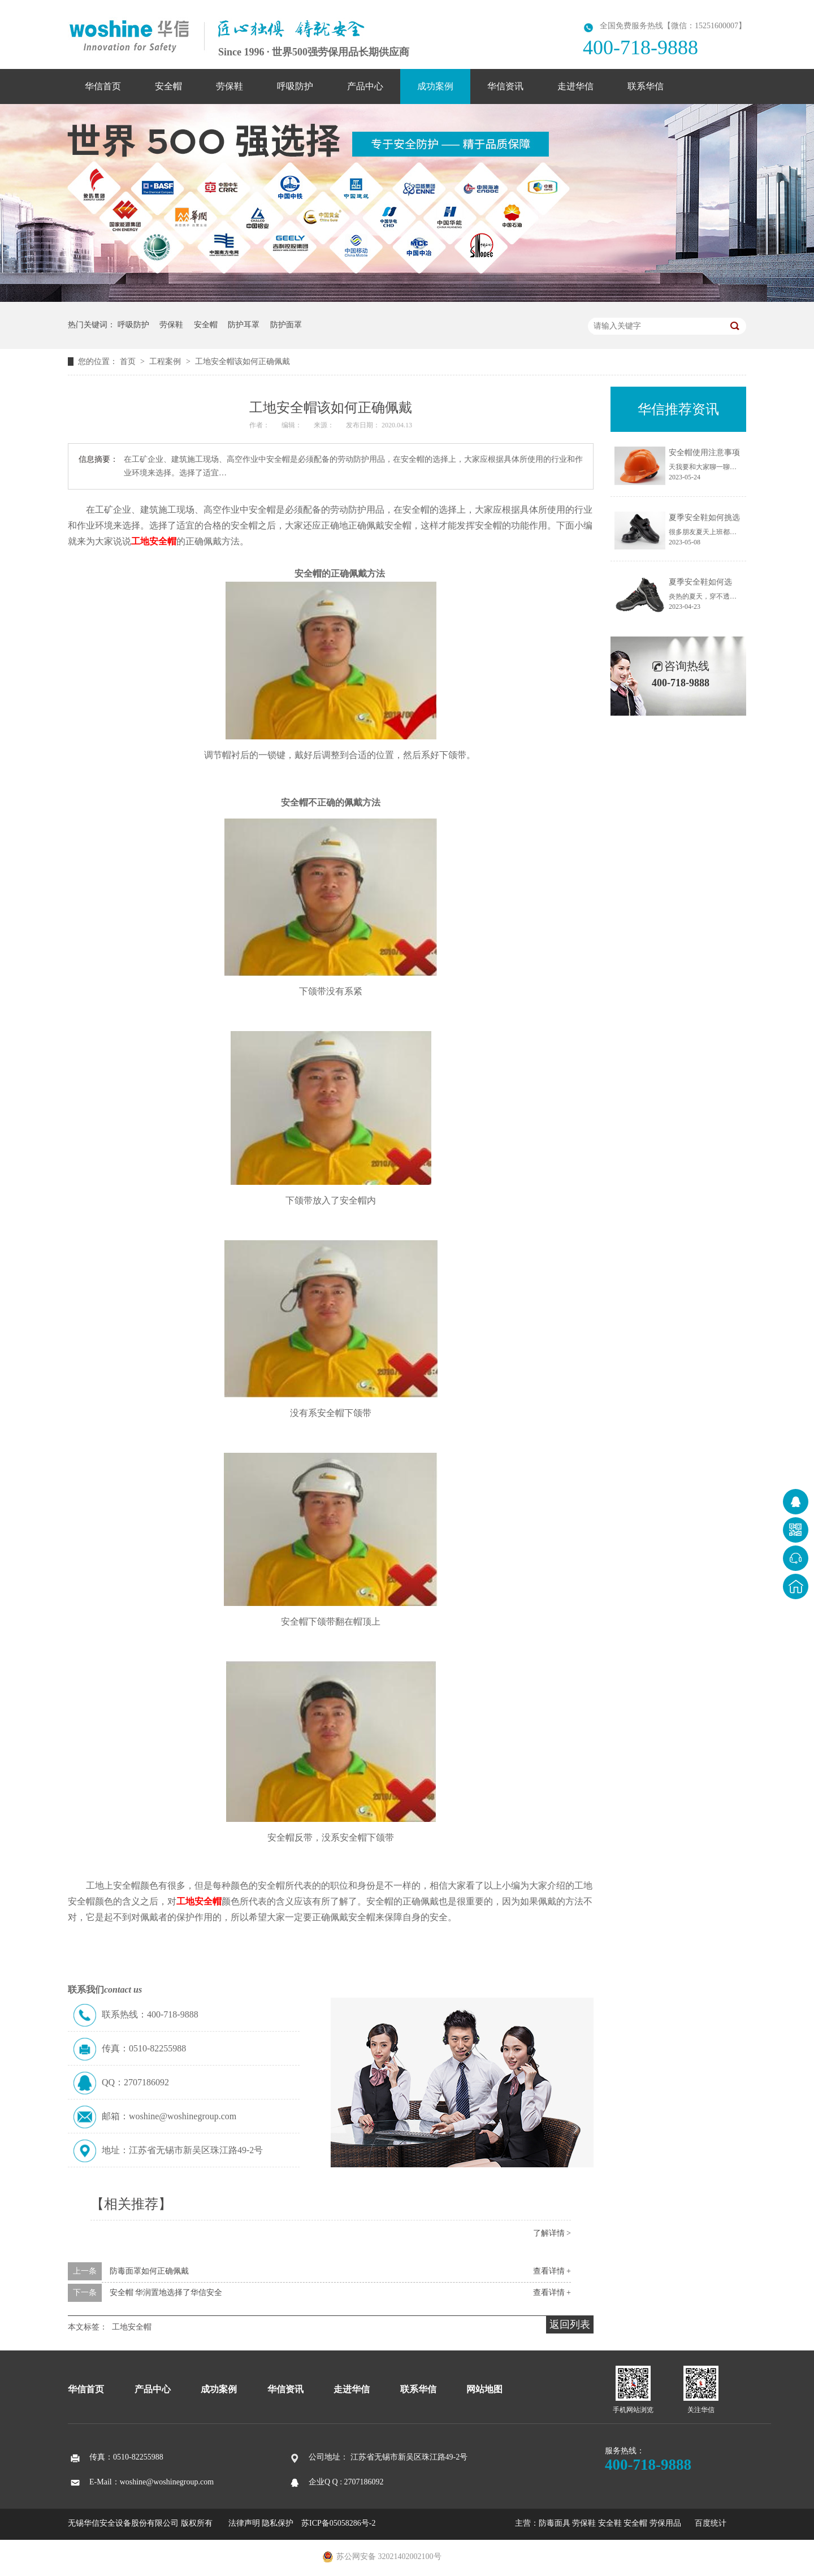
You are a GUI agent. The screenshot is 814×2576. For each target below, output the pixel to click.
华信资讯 (505, 86)
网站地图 (484, 2389)
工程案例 (166, 361)
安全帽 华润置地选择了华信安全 (166, 2292)
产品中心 (365, 86)
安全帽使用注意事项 (704, 452)
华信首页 (103, 86)
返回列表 (569, 2324)
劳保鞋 (229, 86)
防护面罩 (286, 325)
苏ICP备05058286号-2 (338, 2523)
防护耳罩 (243, 325)
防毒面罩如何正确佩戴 (149, 2271)
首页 (129, 361)
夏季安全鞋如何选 (700, 582)
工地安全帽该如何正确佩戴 (242, 361)
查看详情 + (552, 2271)
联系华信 (645, 86)
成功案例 (435, 86)
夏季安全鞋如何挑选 (704, 517)
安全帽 (168, 86)
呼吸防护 (295, 86)
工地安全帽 (153, 541)
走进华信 (575, 86)
